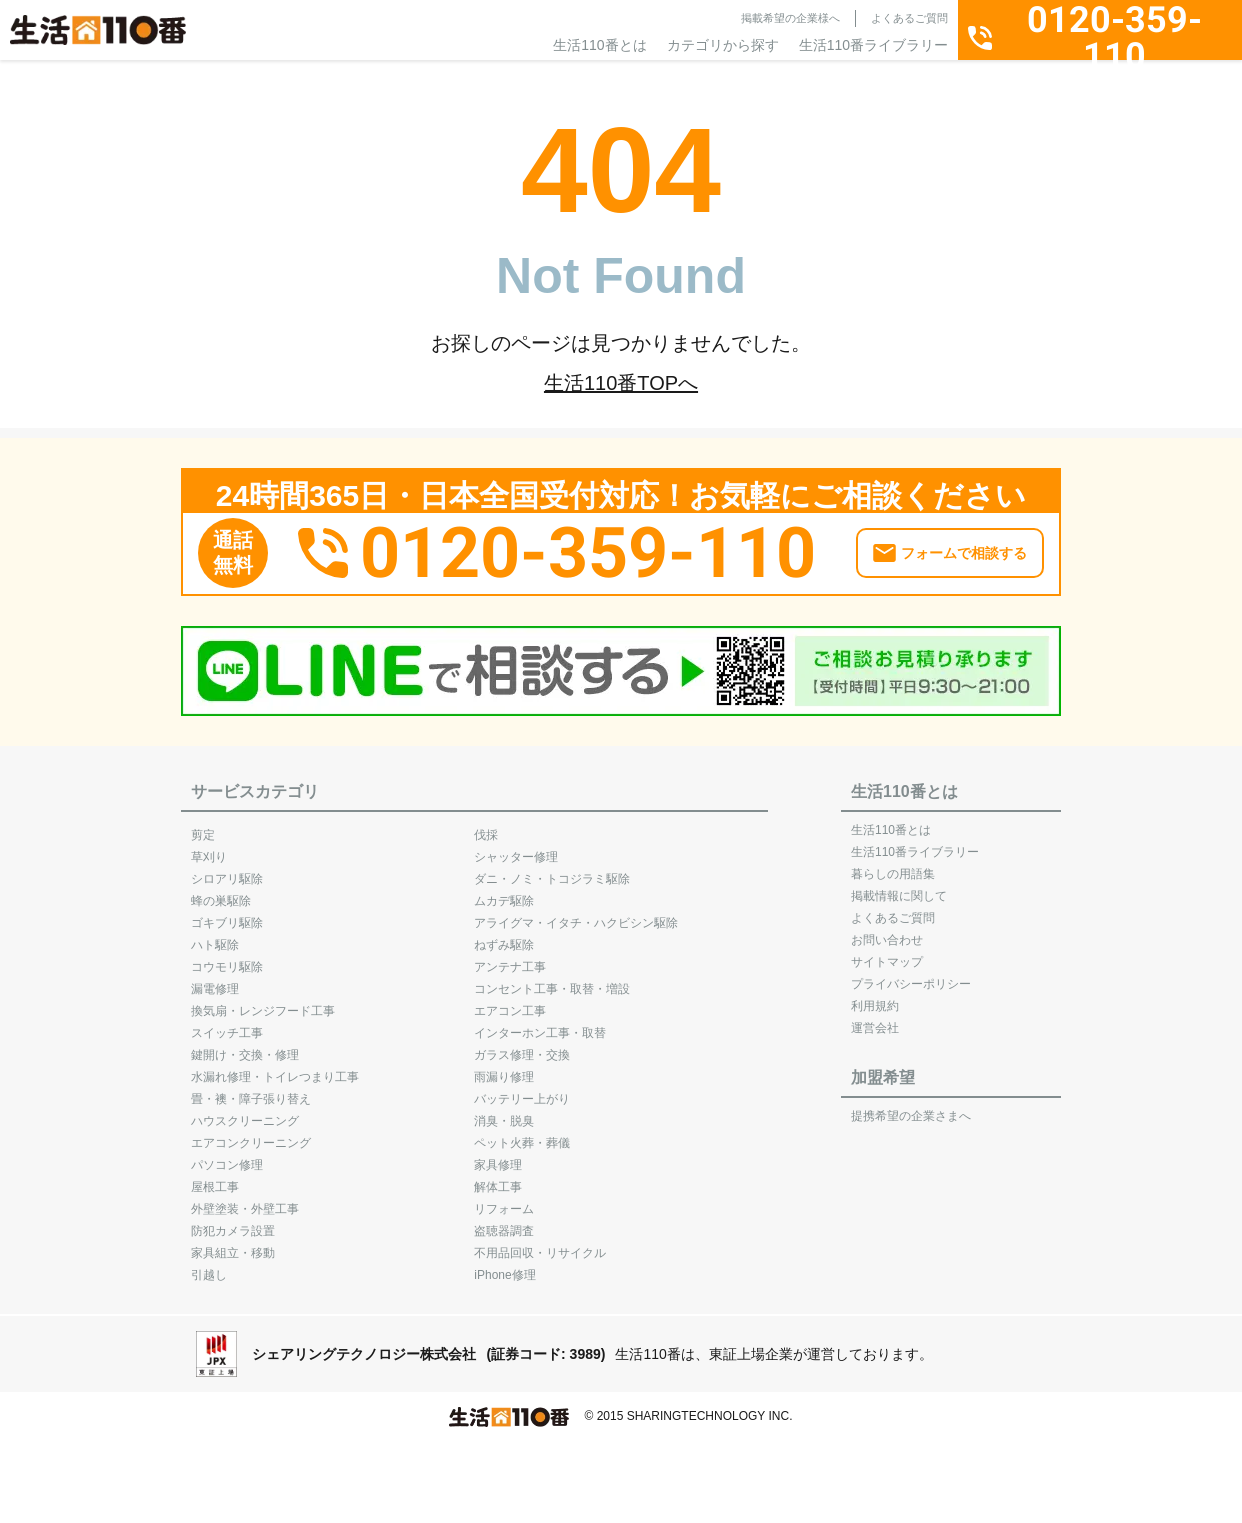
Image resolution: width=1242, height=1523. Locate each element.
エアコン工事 (510, 1001)
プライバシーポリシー (911, 974)
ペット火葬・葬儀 (522, 1133)
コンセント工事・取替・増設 (552, 979)
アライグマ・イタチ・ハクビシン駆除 (576, 913)
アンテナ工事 (510, 957)
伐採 (486, 825)
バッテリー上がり (522, 1089)
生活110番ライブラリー (873, 45)
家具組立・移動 (233, 1243)
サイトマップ (887, 952)
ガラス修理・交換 (522, 1045)
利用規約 (875, 996)
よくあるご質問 (909, 18)
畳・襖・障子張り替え (251, 1089)
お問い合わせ (887, 930)
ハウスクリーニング (245, 1111)
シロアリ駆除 (227, 869)
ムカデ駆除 (504, 891)
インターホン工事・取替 (540, 1023)
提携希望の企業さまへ (911, 1106)
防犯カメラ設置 (233, 1221)
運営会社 (875, 1018)
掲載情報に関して (899, 886)
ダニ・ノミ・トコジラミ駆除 (552, 869)
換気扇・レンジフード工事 (263, 1001)
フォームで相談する (964, 544)
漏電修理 (215, 979)
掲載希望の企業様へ (790, 18)
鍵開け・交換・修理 (245, 1045)
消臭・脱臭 (504, 1111)
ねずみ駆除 (504, 935)
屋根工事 (215, 1177)
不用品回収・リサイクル (540, 1243)
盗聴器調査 (504, 1221)
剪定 (203, 825)
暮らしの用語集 (893, 864)
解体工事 (498, 1177)
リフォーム (504, 1199)
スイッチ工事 (227, 1023)
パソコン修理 (227, 1155)
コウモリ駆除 (227, 957)
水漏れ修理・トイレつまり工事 (275, 1067)
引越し (209, 1265)
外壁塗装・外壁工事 (245, 1199)
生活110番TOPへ (621, 383)
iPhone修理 (504, 1265)
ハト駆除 (215, 935)
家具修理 (498, 1155)
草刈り (209, 847)
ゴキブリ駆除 (227, 913)
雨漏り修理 (504, 1067)
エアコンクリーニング (251, 1133)
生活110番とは (599, 45)
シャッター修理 (516, 847)
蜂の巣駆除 (221, 891)
